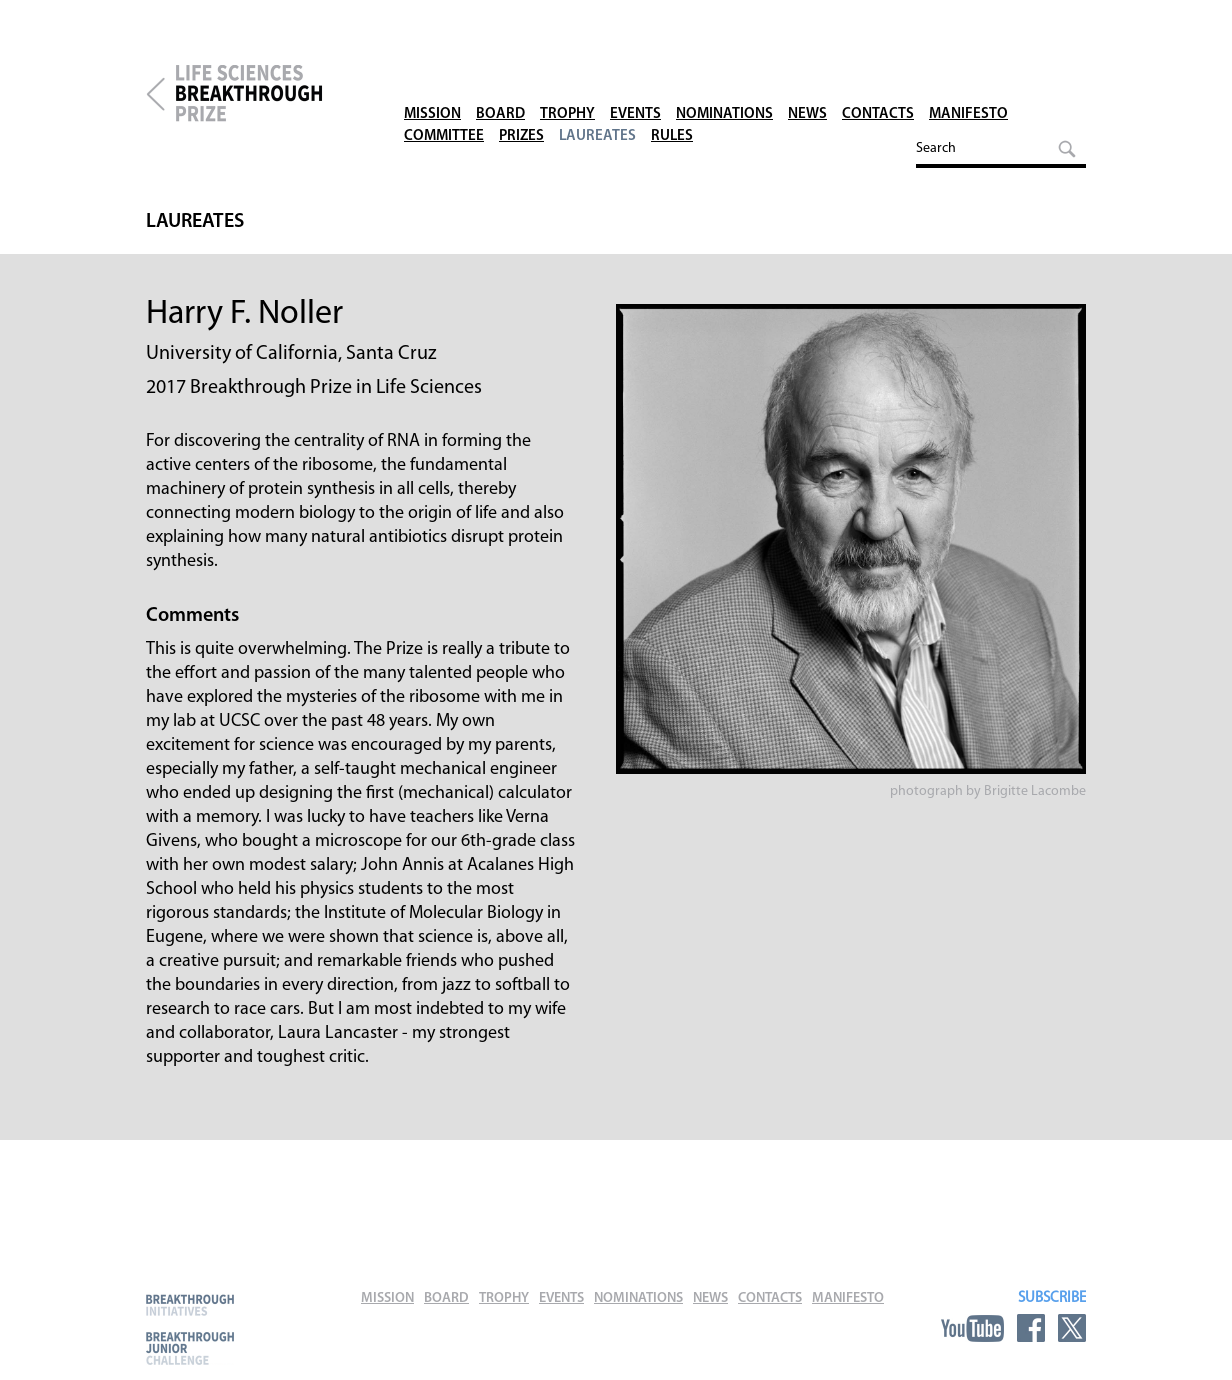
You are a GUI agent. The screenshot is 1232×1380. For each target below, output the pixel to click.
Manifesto (968, 69)
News (807, 69)
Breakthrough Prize (155, 94)
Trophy (567, 69)
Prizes (521, 91)
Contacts (878, 69)
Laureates (597, 91)
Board (500, 69)
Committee (444, 91)
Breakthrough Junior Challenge (190, 1348)
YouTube (972, 1328)
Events (635, 69)
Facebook (1031, 1328)
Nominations (724, 69)
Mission (432, 69)
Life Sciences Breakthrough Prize (281, 94)
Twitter (1072, 1328)
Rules (672, 91)
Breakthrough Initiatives (190, 1304)
